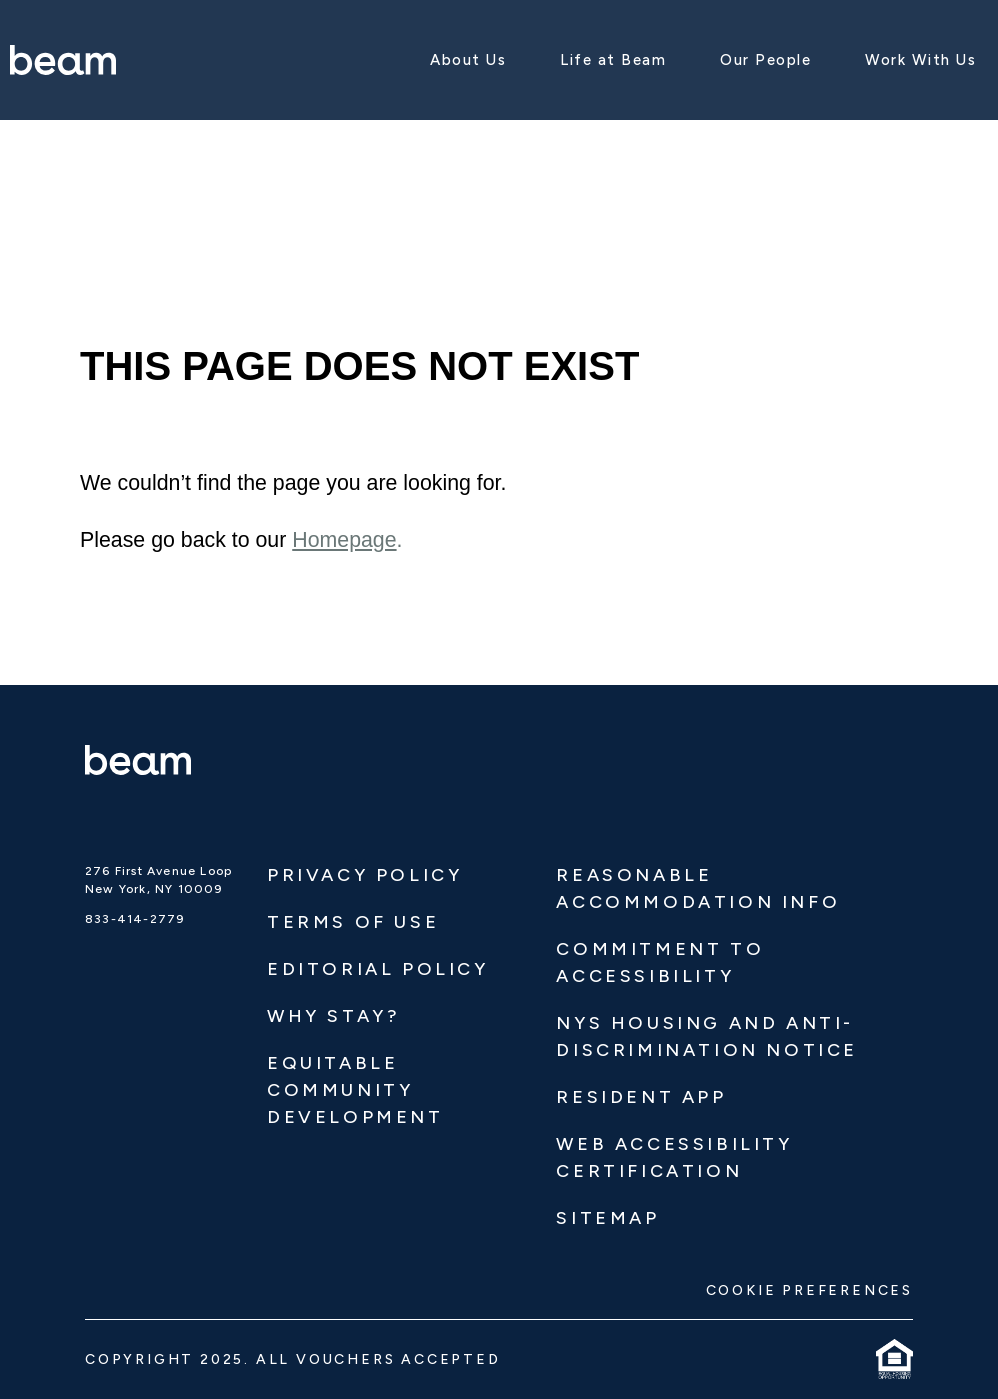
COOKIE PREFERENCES (809, 1290)
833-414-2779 (134, 919)
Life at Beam (613, 60)
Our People (765, 60)
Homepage (344, 540)
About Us (468, 60)
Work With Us (920, 60)
